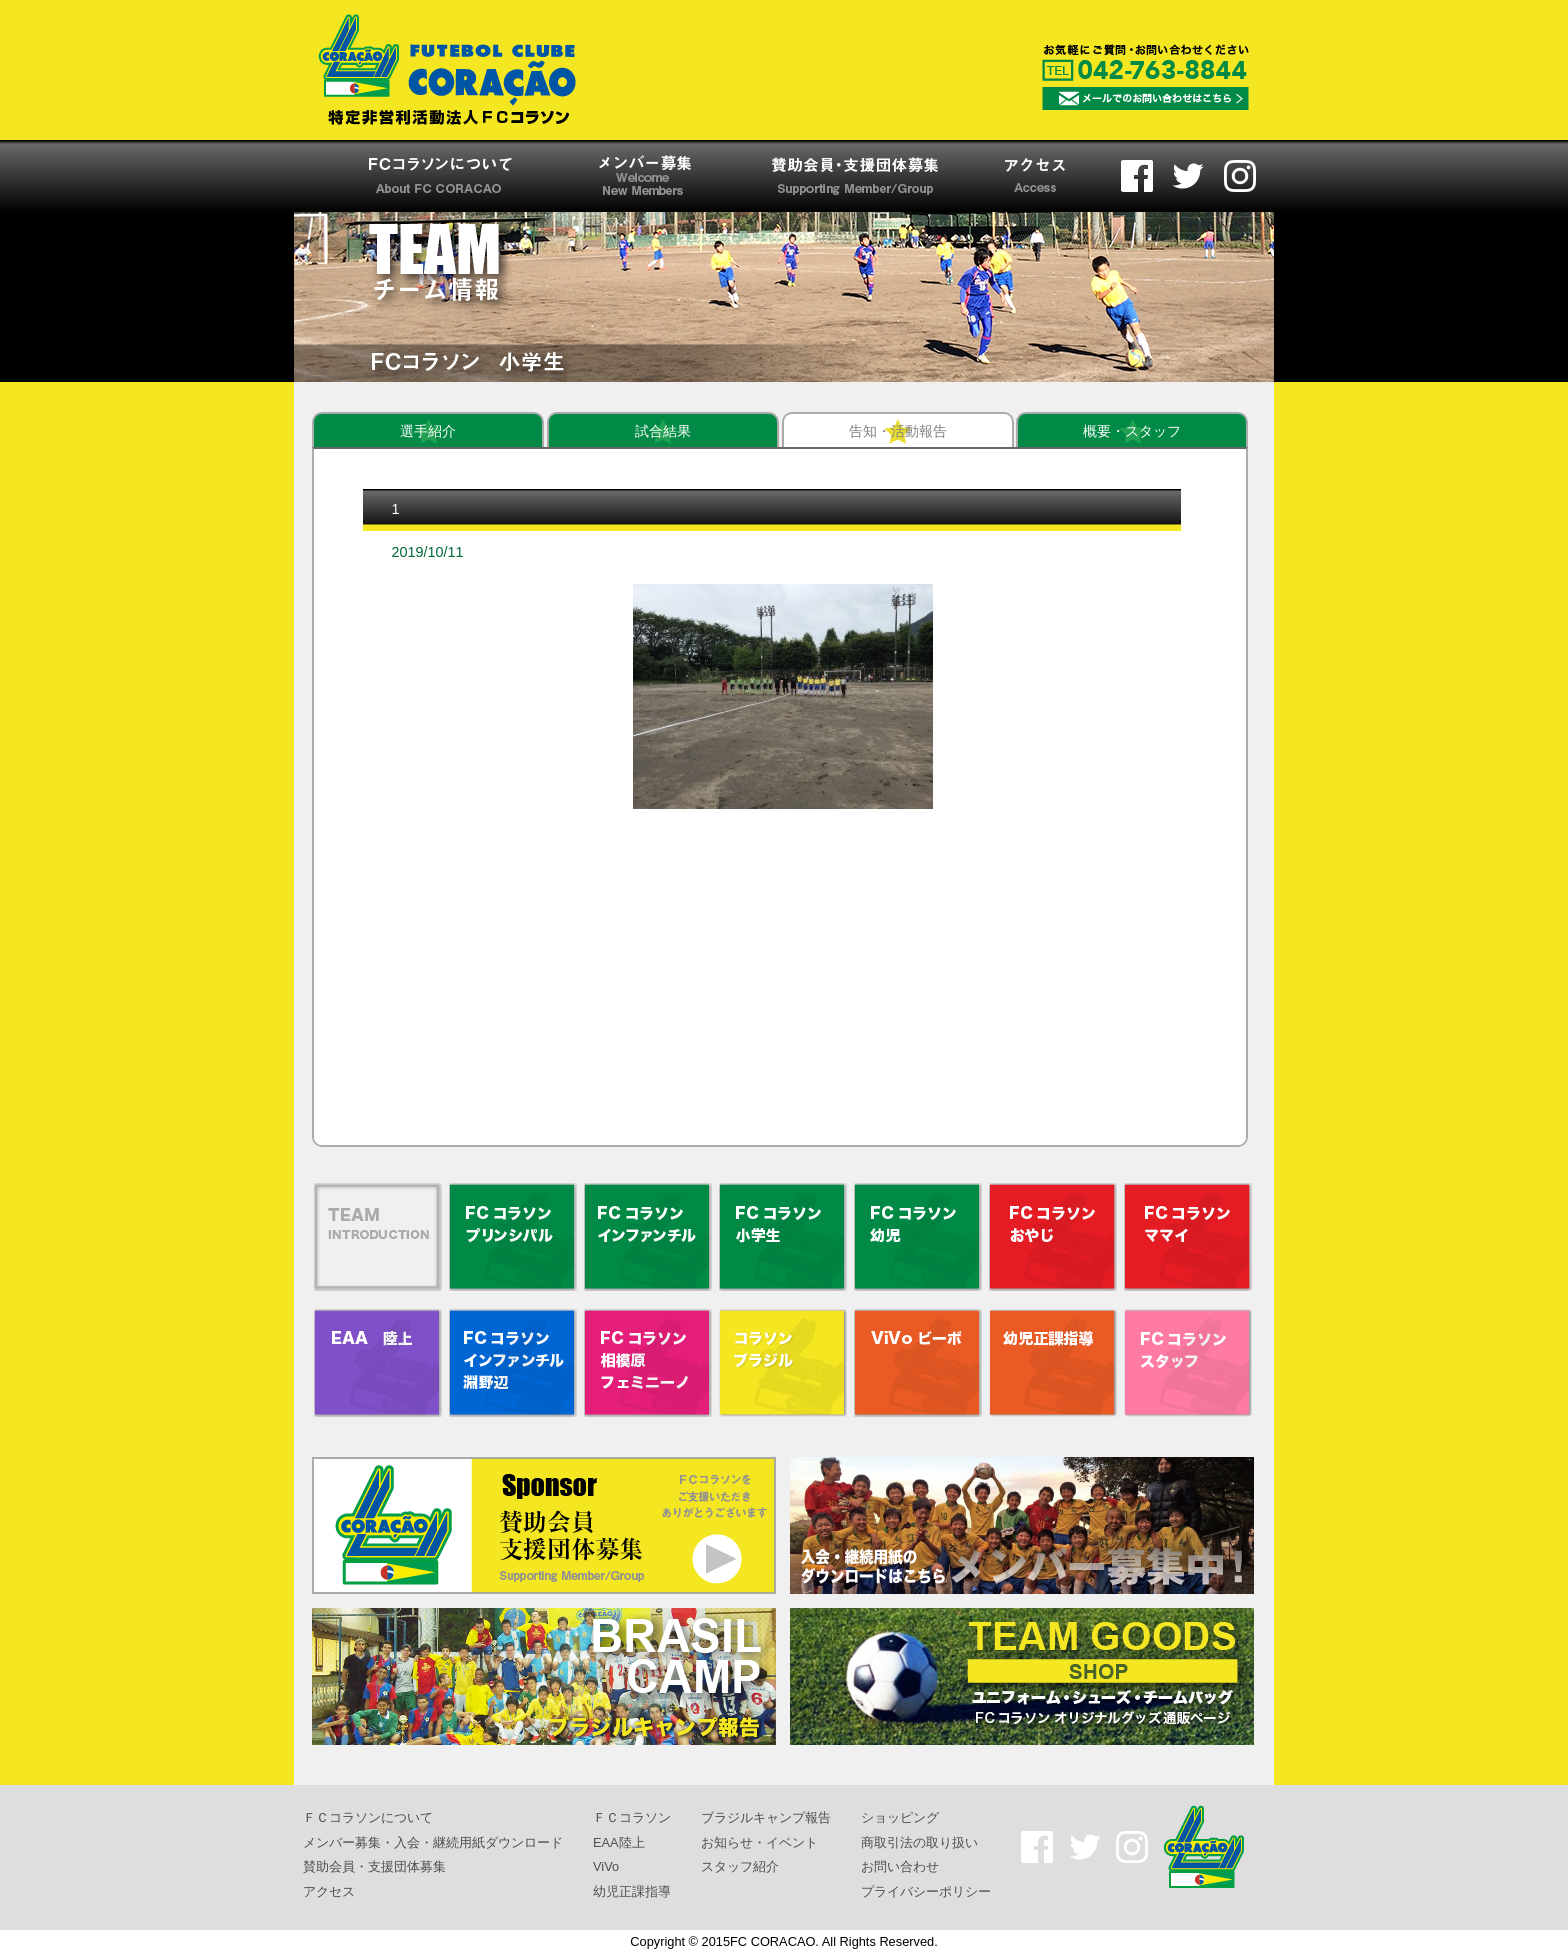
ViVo (606, 1866)
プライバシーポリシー (926, 1891)
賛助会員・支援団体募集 (374, 1866)
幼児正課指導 (632, 1891)
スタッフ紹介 (740, 1866)
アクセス (329, 1891)
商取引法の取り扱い (919, 1841)
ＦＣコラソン (632, 1817)
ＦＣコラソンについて (368, 1817)
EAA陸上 (619, 1841)
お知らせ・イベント (759, 1841)
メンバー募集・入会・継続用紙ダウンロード (433, 1841)
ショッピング (900, 1817)
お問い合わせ (900, 1866)
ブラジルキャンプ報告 (766, 1817)
